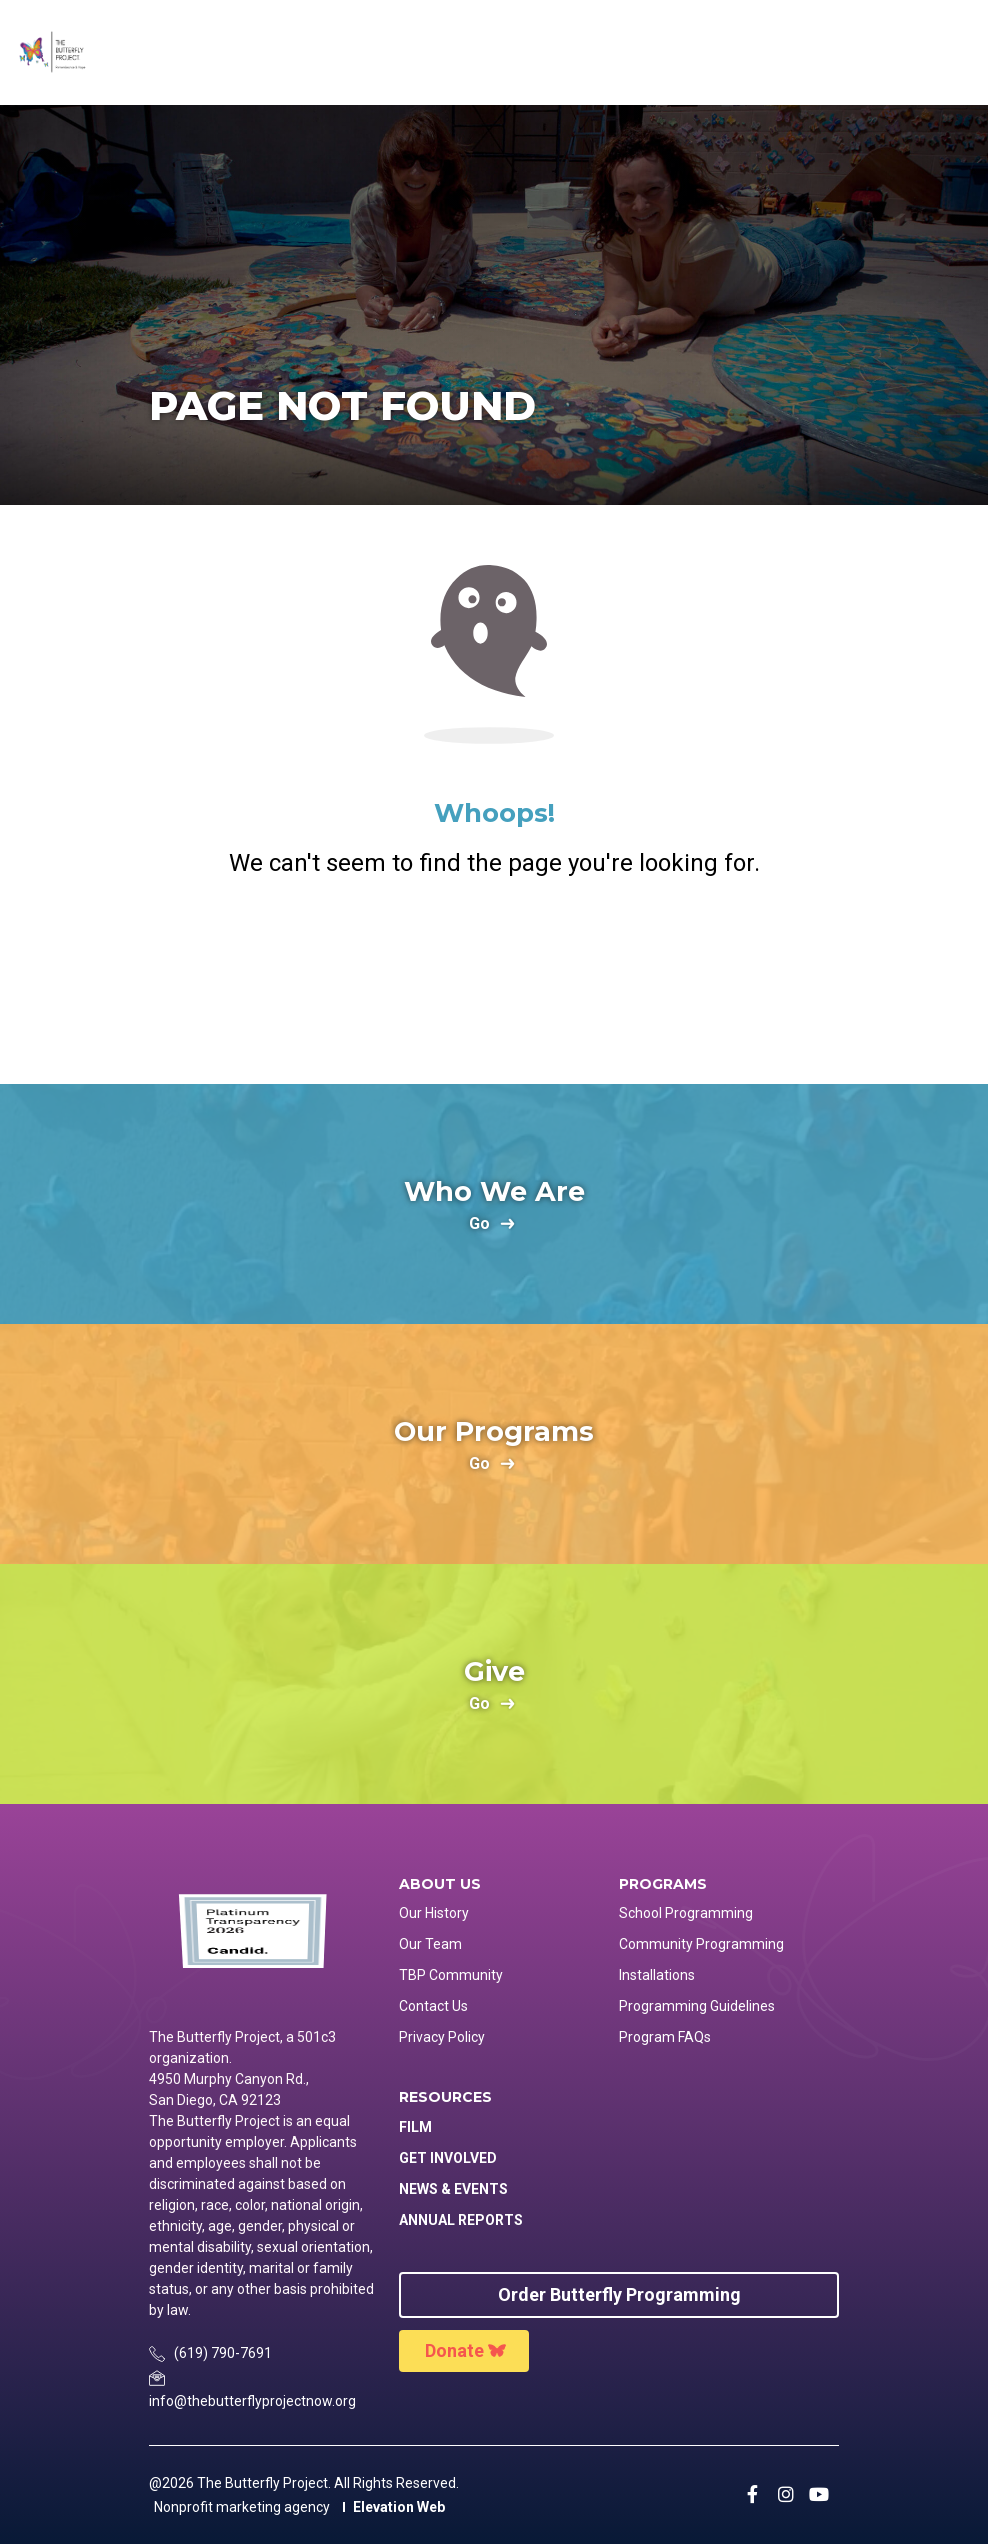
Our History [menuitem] (434, 1913)
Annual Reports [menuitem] (461, 2220)
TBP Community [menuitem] (451, 1975)
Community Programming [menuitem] (701, 1944)
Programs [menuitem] (663, 1884)
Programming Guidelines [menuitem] (697, 2006)
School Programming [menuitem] (686, 1913)
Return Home (494, 963)
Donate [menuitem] (454, 2350)
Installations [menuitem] (657, 1975)
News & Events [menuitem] (453, 2189)
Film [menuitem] (415, 2127)
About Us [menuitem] (440, 1884)
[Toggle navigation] (955, 52)
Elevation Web (399, 2507)
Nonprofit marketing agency (242, 2507)
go (479, 1224)
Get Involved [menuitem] (448, 2158)
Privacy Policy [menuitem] (442, 2037)
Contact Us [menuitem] (433, 2006)
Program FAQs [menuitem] (665, 2037)
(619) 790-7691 (223, 2353)
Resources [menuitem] (445, 2097)
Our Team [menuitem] (430, 1944)
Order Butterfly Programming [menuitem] (619, 2294)
